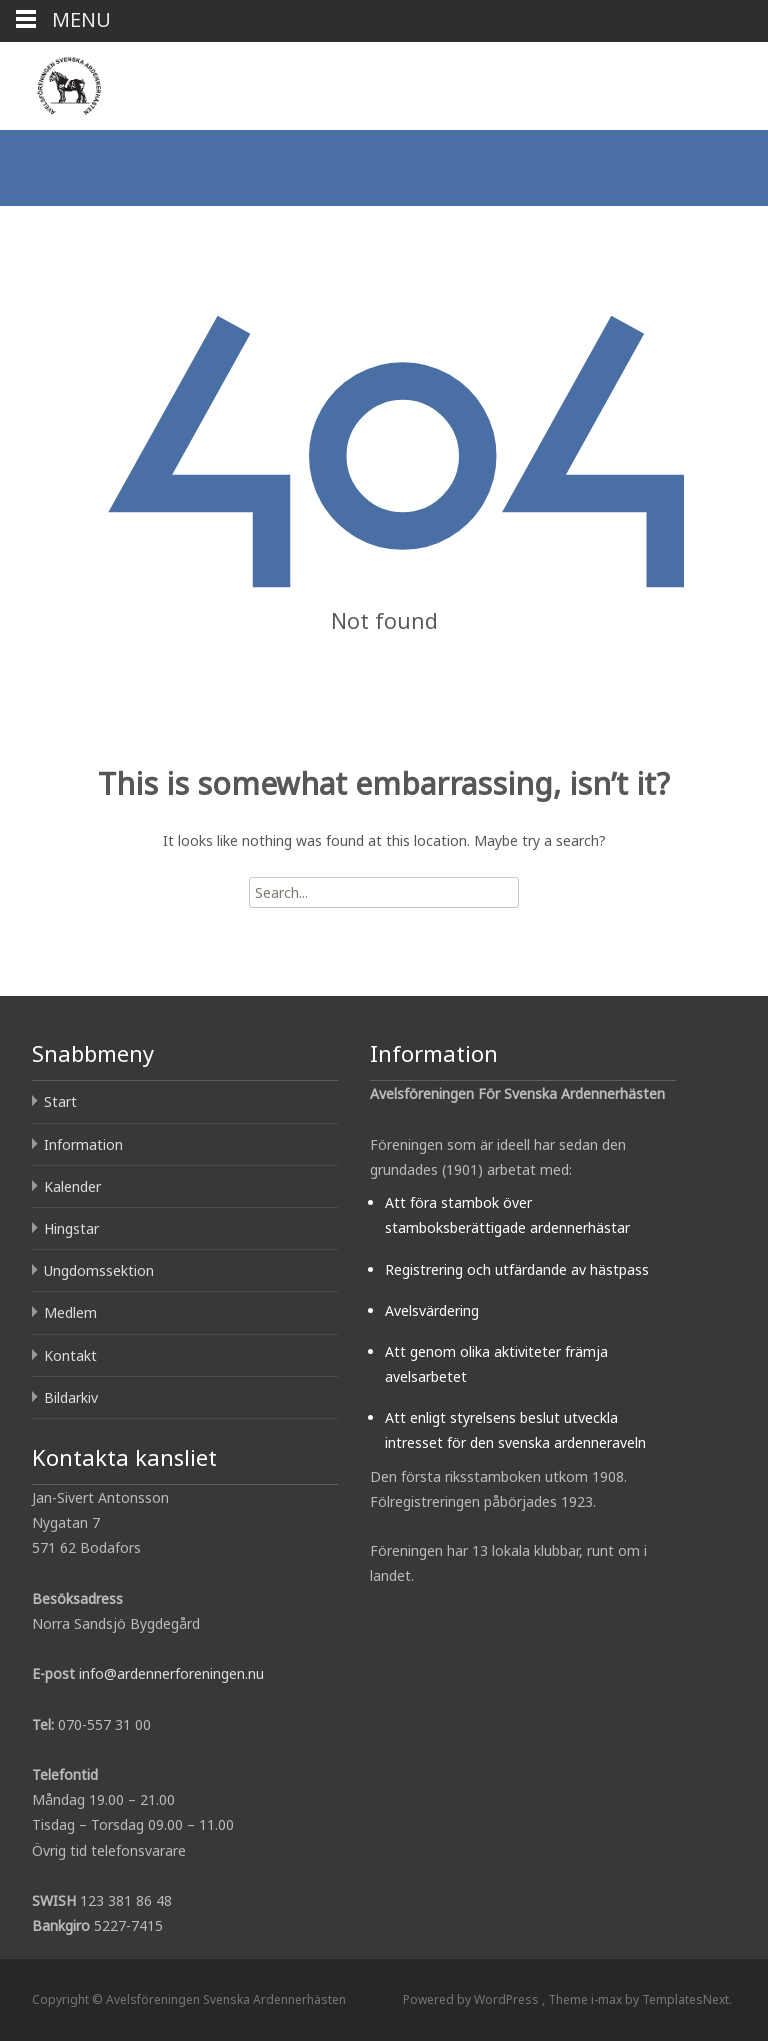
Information (83, 1144)
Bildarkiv (71, 1397)
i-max (608, 1999)
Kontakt (70, 1355)
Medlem (70, 1312)
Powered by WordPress (472, 1999)
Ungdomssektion (99, 1270)
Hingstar (71, 1228)
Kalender (72, 1186)
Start (60, 1101)
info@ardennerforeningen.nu (171, 1673)
